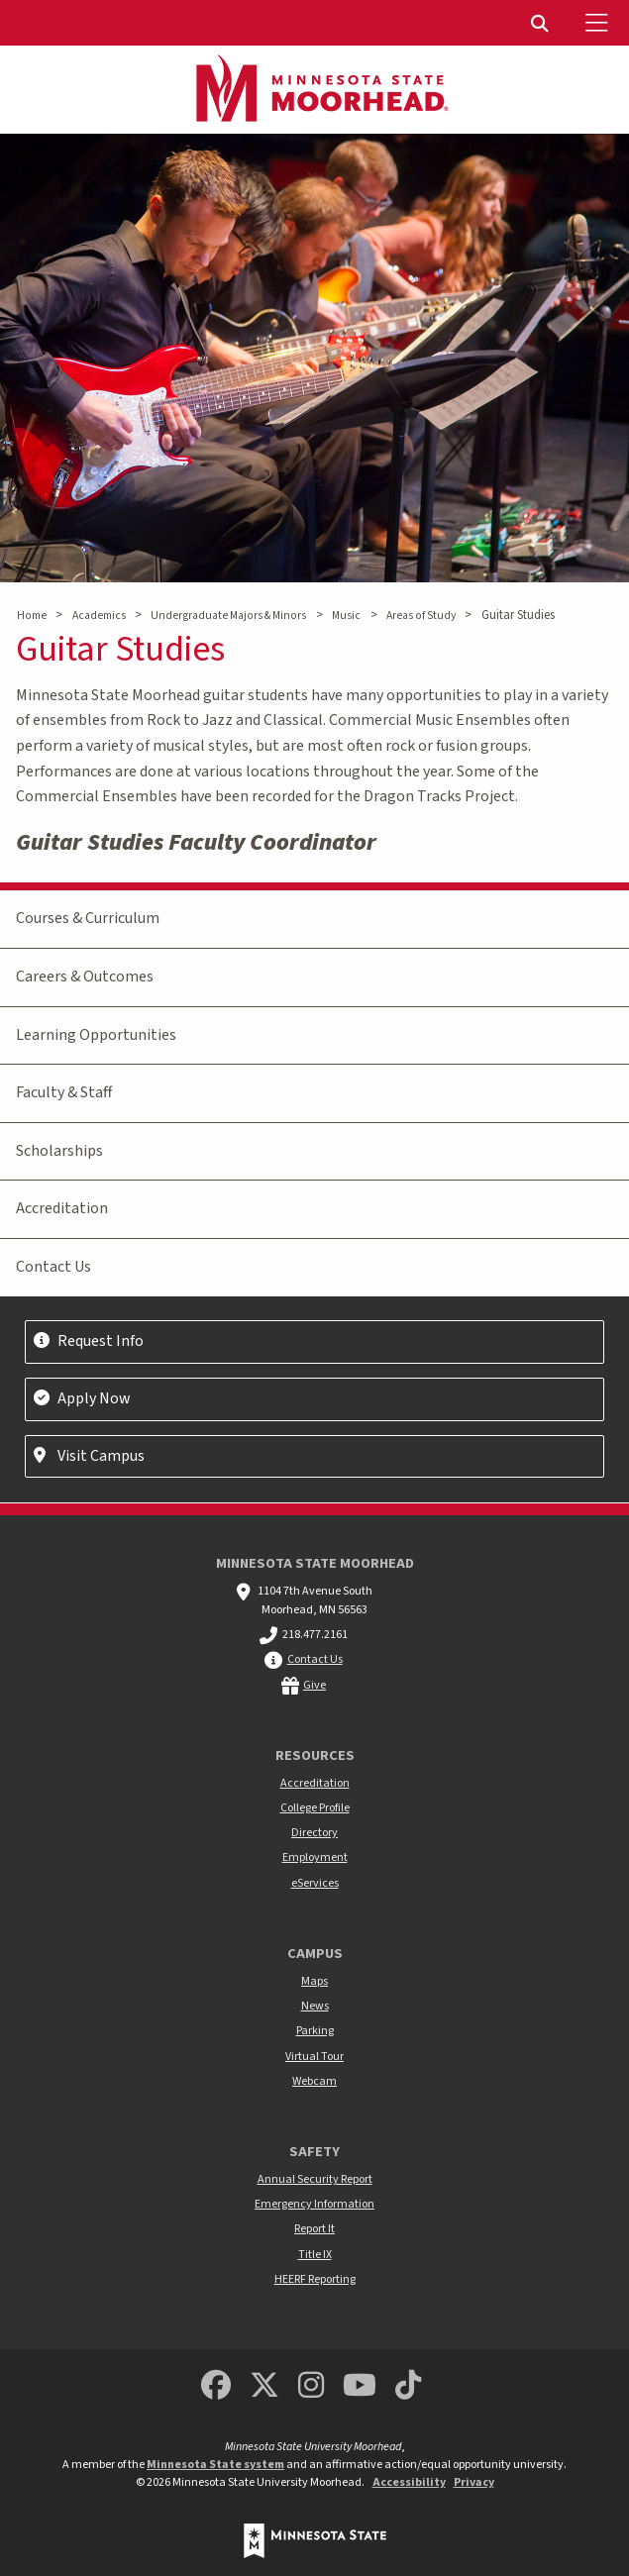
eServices (315, 1883)
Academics (99, 615)
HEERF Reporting (315, 2279)
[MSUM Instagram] (311, 2386)
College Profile (315, 1808)
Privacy (474, 2482)
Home (32, 615)
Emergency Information (314, 2204)
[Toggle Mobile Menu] (599, 23)
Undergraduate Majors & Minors (228, 615)
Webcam (314, 2081)
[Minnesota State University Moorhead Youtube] (359, 2386)
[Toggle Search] (542, 23)
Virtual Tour (314, 2056)
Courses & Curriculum (87, 918)
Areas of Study (421, 615)
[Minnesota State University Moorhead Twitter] (264, 2386)
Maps (314, 1981)
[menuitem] (542, 23)
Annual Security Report (315, 2179)
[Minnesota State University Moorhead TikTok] (408, 2386)
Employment (315, 1857)
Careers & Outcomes (85, 976)
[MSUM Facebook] (216, 2386)
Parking (315, 2030)
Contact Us (53, 1267)
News (315, 2006)
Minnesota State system (215, 2464)
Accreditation (62, 1208)
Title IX (315, 2254)
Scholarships (59, 1151)
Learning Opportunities (96, 1035)
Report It (314, 2228)
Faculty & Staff (64, 1092)
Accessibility (409, 2482)
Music (346, 615)
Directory (314, 1832)
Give (314, 1685)
